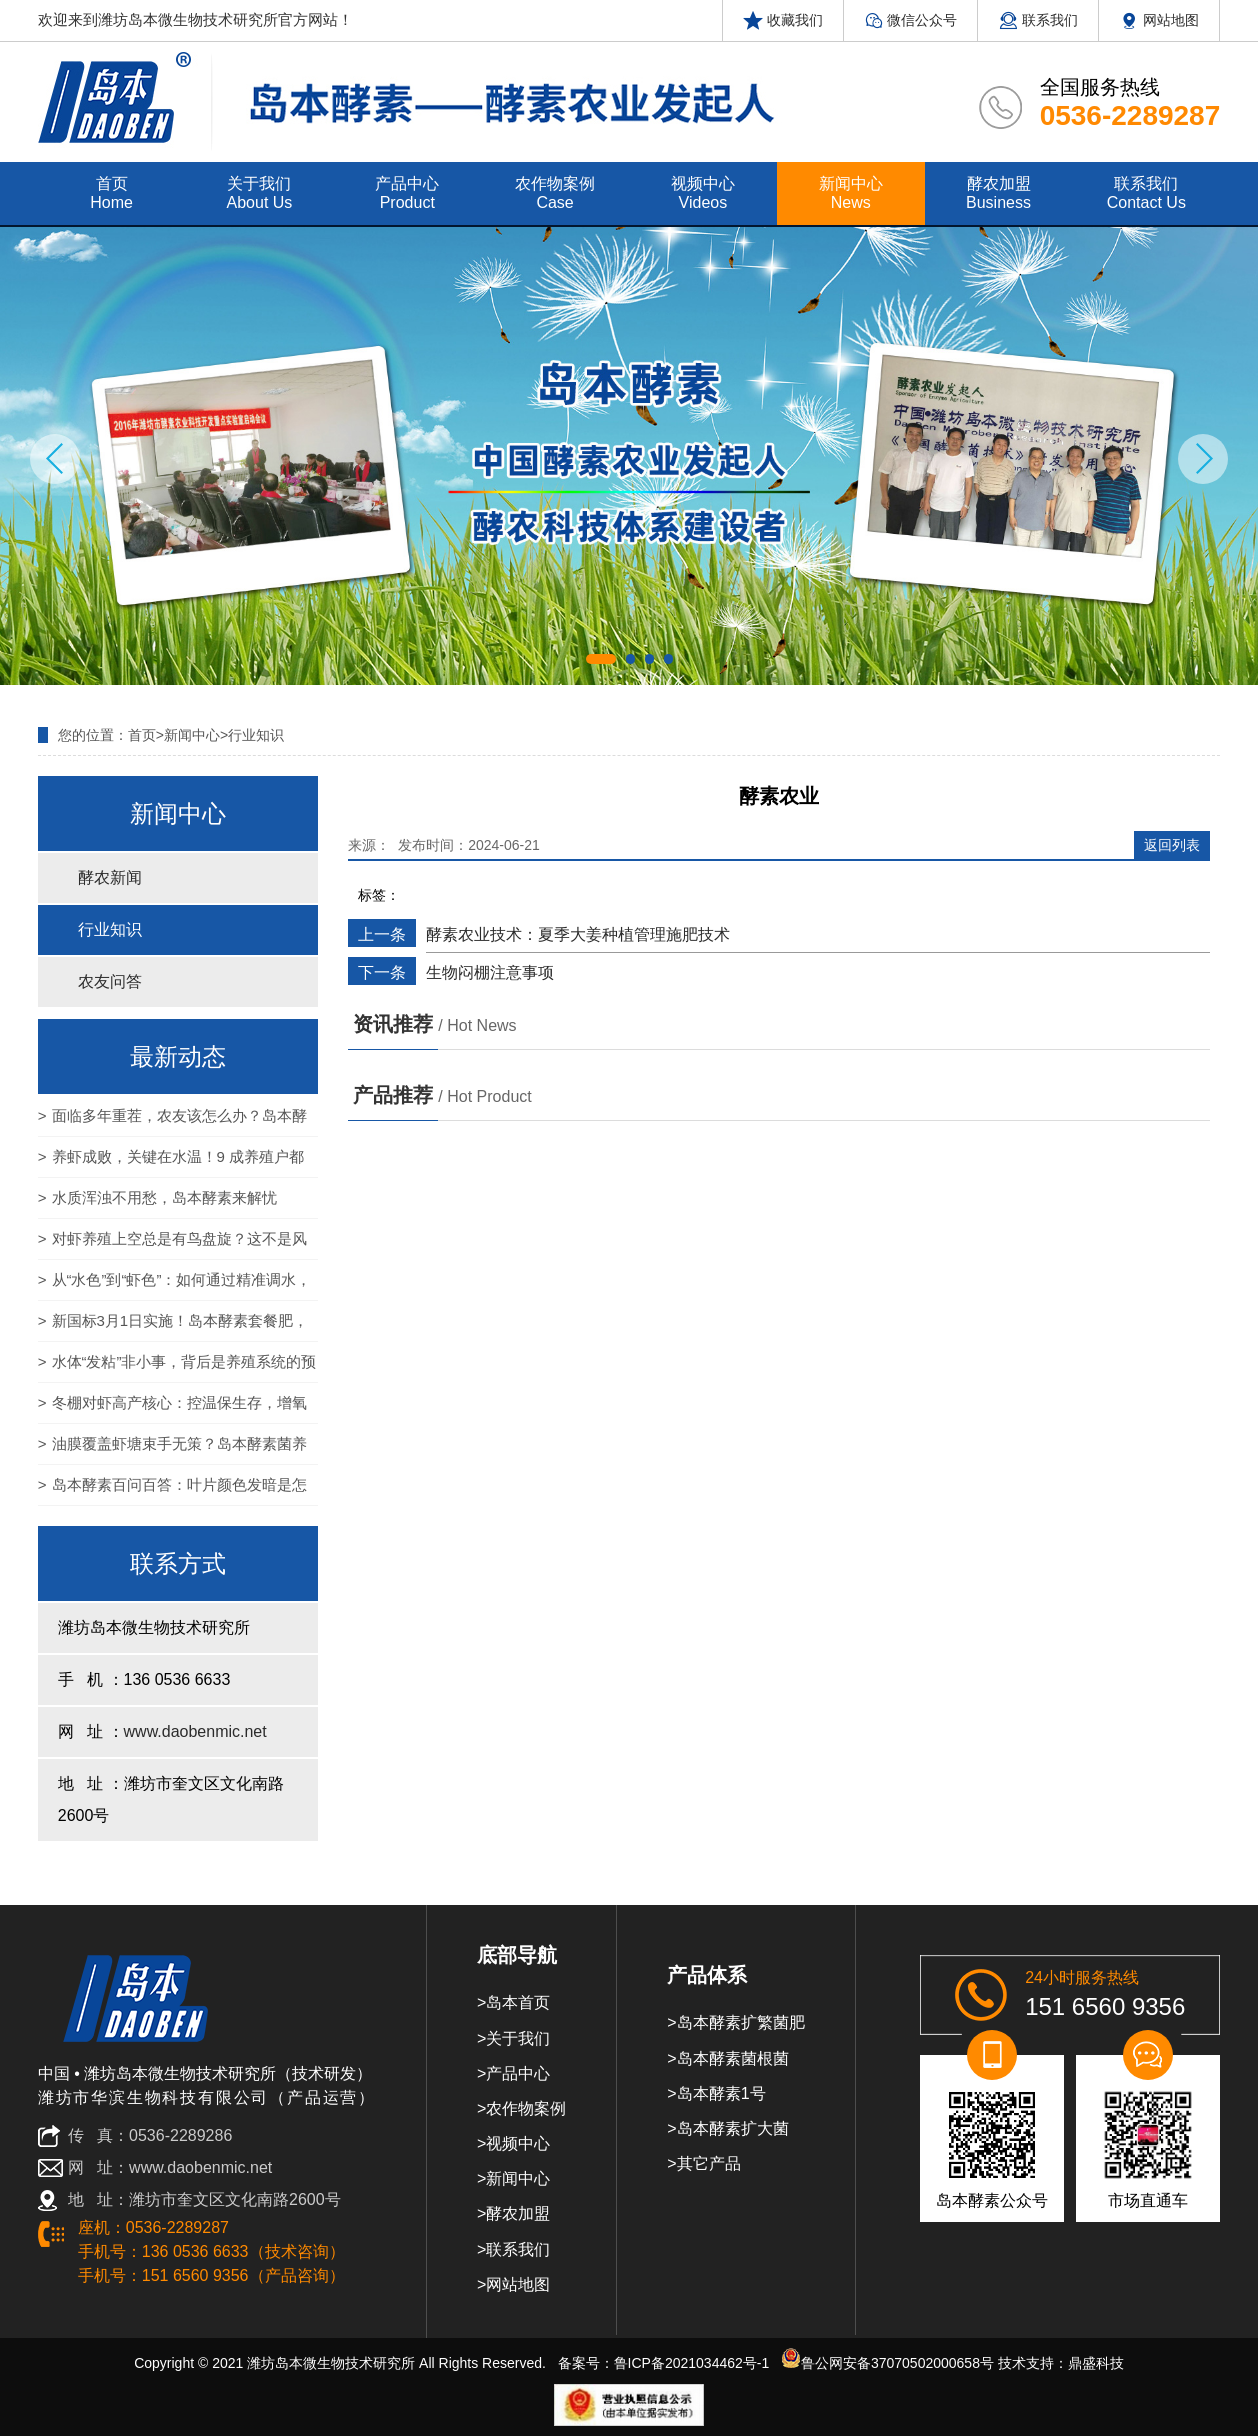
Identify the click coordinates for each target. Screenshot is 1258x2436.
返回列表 (1172, 845)
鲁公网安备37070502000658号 (887, 2363)
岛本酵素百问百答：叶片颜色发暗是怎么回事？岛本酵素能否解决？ (172, 1491)
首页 (142, 735)
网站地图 (1159, 20)
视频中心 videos (703, 193)
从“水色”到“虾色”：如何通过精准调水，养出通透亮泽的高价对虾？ (175, 1286)
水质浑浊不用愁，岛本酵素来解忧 (164, 1197)
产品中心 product (407, 193)
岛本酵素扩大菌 (733, 2128)
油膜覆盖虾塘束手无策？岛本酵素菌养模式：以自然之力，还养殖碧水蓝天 (172, 1450)
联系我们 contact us (1146, 193)
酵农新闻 (110, 877)
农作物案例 (526, 2108)
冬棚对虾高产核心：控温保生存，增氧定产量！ (172, 1409)
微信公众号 (911, 20)
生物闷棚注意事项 (490, 972)
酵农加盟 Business (998, 193)
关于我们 (518, 2038)
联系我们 (1038, 20)
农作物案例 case (555, 193)
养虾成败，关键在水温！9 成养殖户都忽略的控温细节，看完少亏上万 (171, 1163)
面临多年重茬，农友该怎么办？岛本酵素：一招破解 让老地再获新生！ (172, 1122)
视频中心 (518, 2143)
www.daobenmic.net (195, 1731)
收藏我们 (783, 20)
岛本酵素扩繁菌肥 (741, 2022)
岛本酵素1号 (721, 2093)
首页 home (111, 193)
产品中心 (518, 2073)
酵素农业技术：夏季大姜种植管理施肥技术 (578, 934)
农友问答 (110, 981)
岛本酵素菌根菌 (733, 2058)
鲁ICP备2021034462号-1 (692, 2363)
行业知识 (256, 735)
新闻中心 (192, 735)
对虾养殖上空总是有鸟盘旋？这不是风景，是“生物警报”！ (172, 1245)
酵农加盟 (518, 2213)
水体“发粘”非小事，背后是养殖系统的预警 (177, 1368)
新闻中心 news (851, 193)
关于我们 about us (260, 193)
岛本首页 (518, 2002)
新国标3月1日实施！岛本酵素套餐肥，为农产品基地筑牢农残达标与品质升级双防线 (173, 1327)
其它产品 (709, 2163)
